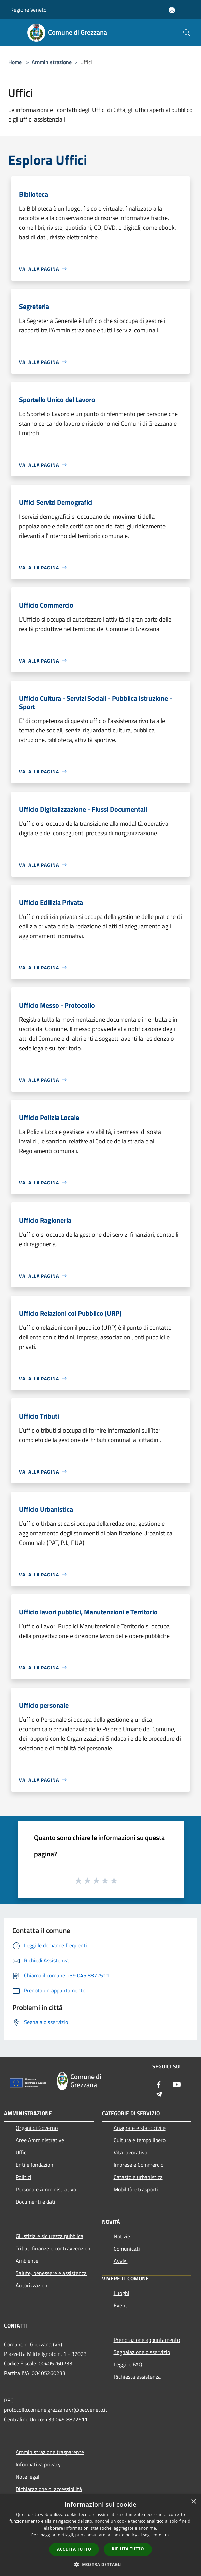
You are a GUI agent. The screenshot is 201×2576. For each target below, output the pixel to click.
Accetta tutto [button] (74, 2549)
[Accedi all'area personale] (171, 10)
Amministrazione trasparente (50, 2452)
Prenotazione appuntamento (147, 2340)
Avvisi (121, 2261)
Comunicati (127, 2249)
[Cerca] (187, 33)
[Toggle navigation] (14, 32)
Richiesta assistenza (137, 2377)
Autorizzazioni (32, 2285)
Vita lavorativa (130, 2152)
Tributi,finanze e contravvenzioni (54, 2248)
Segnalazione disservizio (142, 2352)
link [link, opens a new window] (166, 2535)
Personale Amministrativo (46, 2189)
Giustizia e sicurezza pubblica (49, 2236)
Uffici (22, 2152)
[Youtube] (177, 2085)
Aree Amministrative (40, 2140)
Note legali (28, 2477)
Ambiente (27, 2261)
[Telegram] (159, 2094)
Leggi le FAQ (128, 2364)
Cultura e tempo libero (140, 2140)
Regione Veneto (28, 9)
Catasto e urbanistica (138, 2177)
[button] (100, 2564)
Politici (23, 2177)
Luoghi (121, 2293)
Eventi (121, 2305)
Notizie (122, 2236)
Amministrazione (52, 62)
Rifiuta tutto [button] (128, 2549)
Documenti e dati (35, 2201)
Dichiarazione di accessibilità (49, 2489)
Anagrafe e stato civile (140, 2128)
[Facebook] (159, 2085)
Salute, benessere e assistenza (51, 2273)
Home (15, 62)
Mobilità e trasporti (136, 2189)
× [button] (193, 2501)
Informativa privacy (38, 2464)
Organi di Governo (37, 2128)
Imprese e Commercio (138, 2165)
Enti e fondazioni (35, 2165)
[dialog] (100, 2535)
